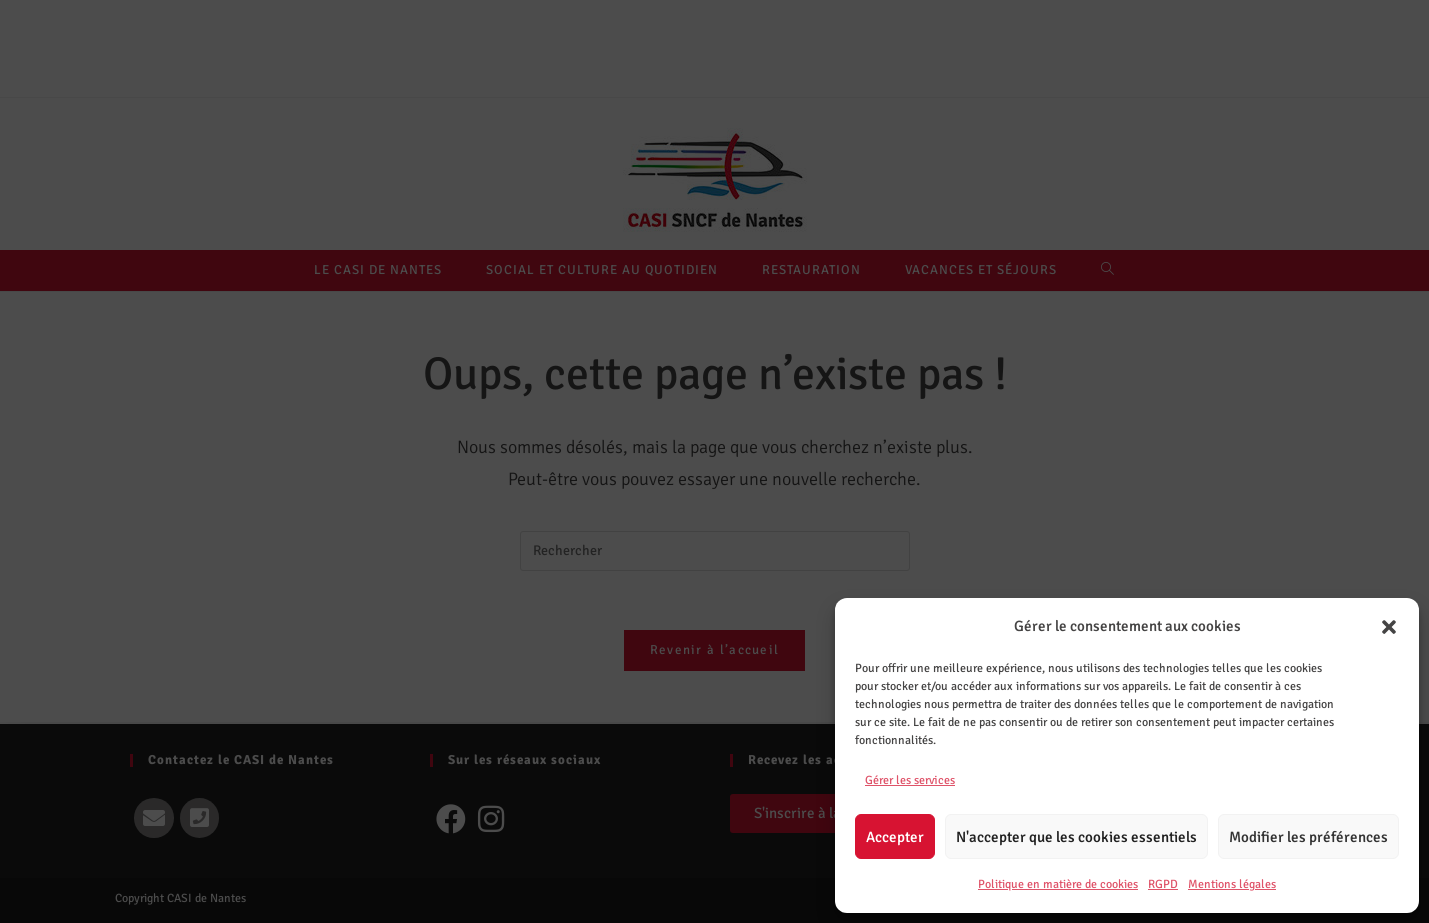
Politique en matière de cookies (1058, 884)
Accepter (895, 837)
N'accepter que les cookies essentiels (1076, 837)
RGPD (1163, 884)
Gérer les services (910, 780)
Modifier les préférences (1308, 837)
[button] (1389, 627)
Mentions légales (1232, 884)
